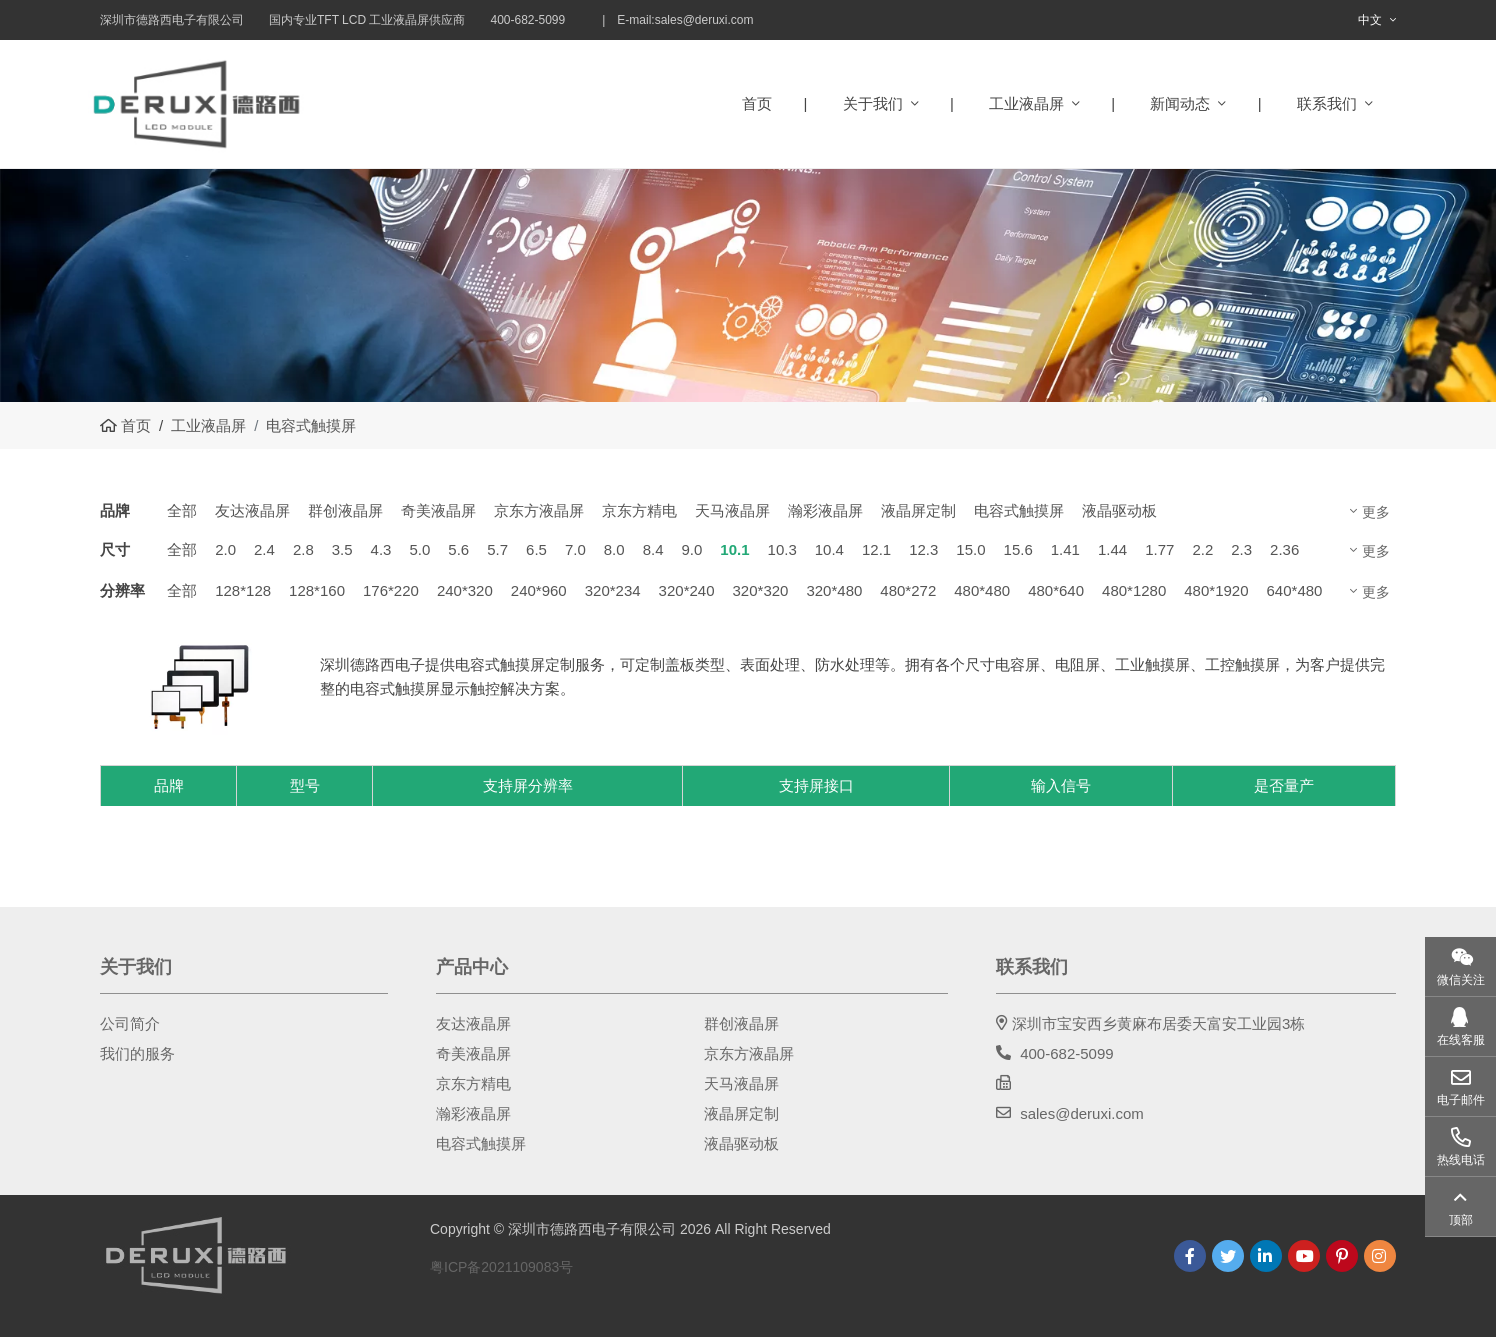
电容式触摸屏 (1019, 510)
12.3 (923, 549)
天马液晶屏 (732, 510)
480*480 (982, 590)
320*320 (761, 590)
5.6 (458, 549)
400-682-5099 (1066, 1053)
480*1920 (1216, 590)
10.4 (829, 549)
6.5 (536, 549)
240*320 (465, 590)
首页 (757, 103)
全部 (182, 510)
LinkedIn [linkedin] (1266, 1256)
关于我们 (873, 103)
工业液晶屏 (1026, 103)
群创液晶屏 (345, 510)
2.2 (1202, 549)
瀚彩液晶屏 (825, 510)
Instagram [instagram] (1380, 1256)
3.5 (342, 549)
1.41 (1065, 549)
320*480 (834, 590)
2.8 (303, 549)
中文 (1370, 20)
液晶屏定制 (918, 510)
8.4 (653, 549)
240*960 (539, 590)
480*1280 (1134, 590)
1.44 (1112, 549)
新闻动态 (1180, 103)
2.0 (225, 549)
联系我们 (1327, 103)
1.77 (1159, 549)
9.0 (691, 549)
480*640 (1056, 590)
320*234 (613, 590)
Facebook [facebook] (1190, 1256)
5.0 (419, 549)
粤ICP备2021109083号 (501, 1267)
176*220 (391, 590)
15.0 (970, 549)
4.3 (381, 549)
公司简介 (130, 1023)
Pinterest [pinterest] (1342, 1256)
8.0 (614, 549)
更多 (1376, 512)
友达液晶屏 (252, 510)
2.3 (1241, 549)
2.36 (1284, 549)
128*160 (317, 590)
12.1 (876, 549)
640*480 (1295, 590)
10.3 (782, 549)
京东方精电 (639, 510)
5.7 (497, 549)
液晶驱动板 (1119, 510)
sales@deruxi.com (704, 20)
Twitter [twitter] (1228, 1256)
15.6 (1018, 549)
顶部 (1461, 1220)
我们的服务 (137, 1053)
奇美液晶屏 (438, 510)
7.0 (575, 549)
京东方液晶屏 (539, 510)
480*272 (908, 590)
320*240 (687, 590)
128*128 (243, 590)
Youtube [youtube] (1304, 1256)
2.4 (264, 549)
